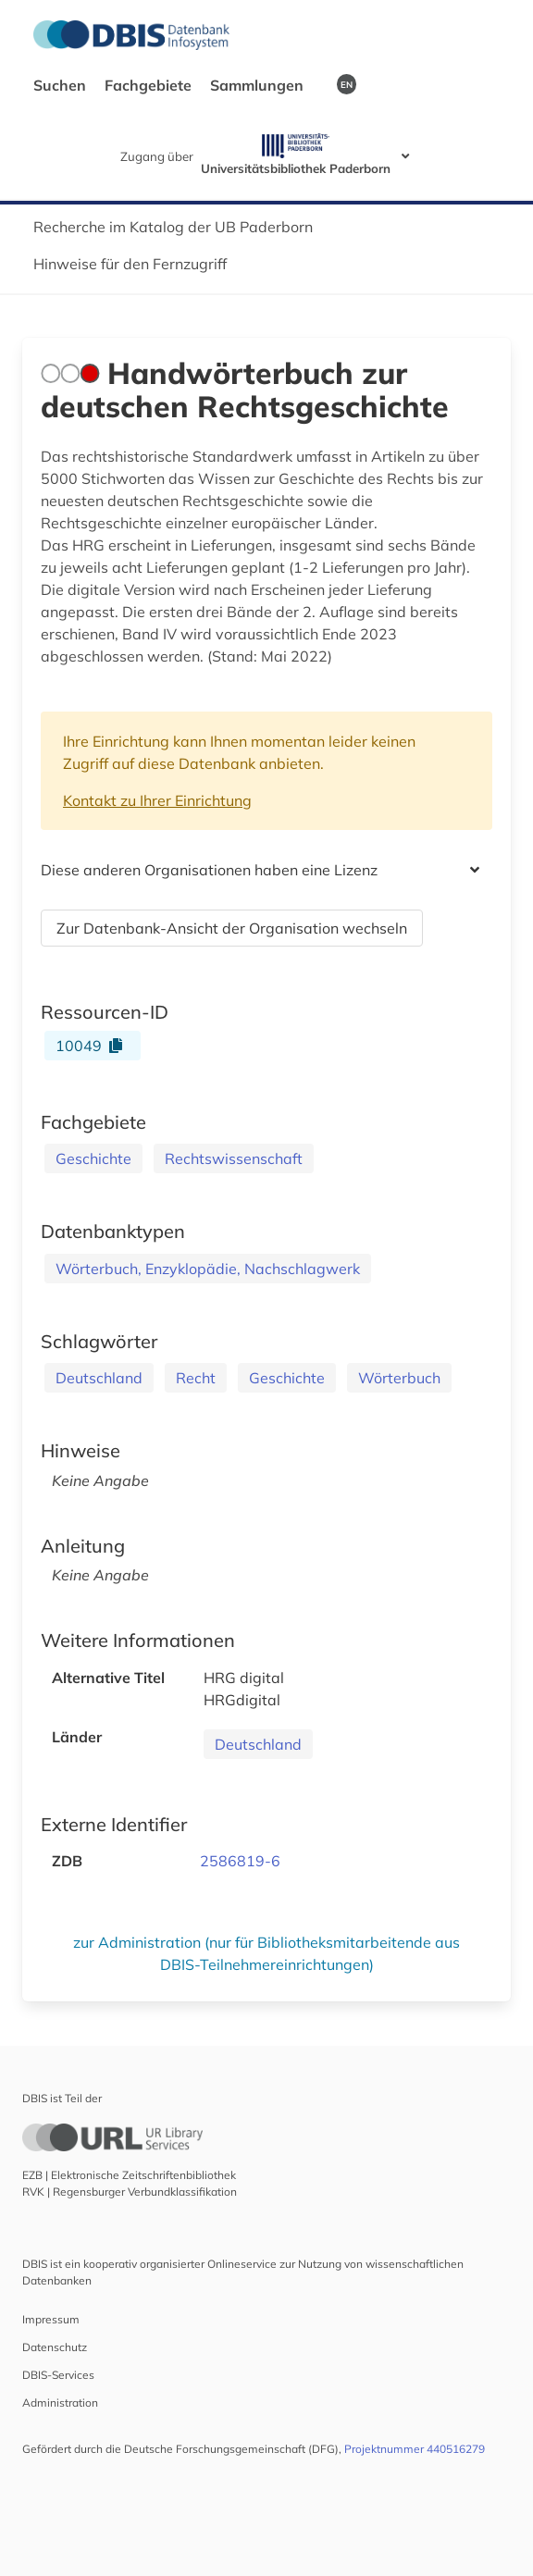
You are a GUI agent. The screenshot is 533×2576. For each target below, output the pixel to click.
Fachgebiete (150, 85)
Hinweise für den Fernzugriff (130, 263)
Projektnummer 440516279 (414, 2449)
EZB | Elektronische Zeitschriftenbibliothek (129, 2175)
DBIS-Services (58, 2375)
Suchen (61, 85)
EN (347, 84)
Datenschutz (54, 2347)
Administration (60, 2402)
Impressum (51, 2319)
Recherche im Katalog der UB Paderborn (173, 226)
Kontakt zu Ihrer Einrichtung (157, 800)
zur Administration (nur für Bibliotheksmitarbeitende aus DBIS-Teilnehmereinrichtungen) (266, 1953)
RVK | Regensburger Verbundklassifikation (129, 2191)
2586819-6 (240, 1861)
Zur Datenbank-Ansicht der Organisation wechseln (231, 928)
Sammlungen (258, 85)
